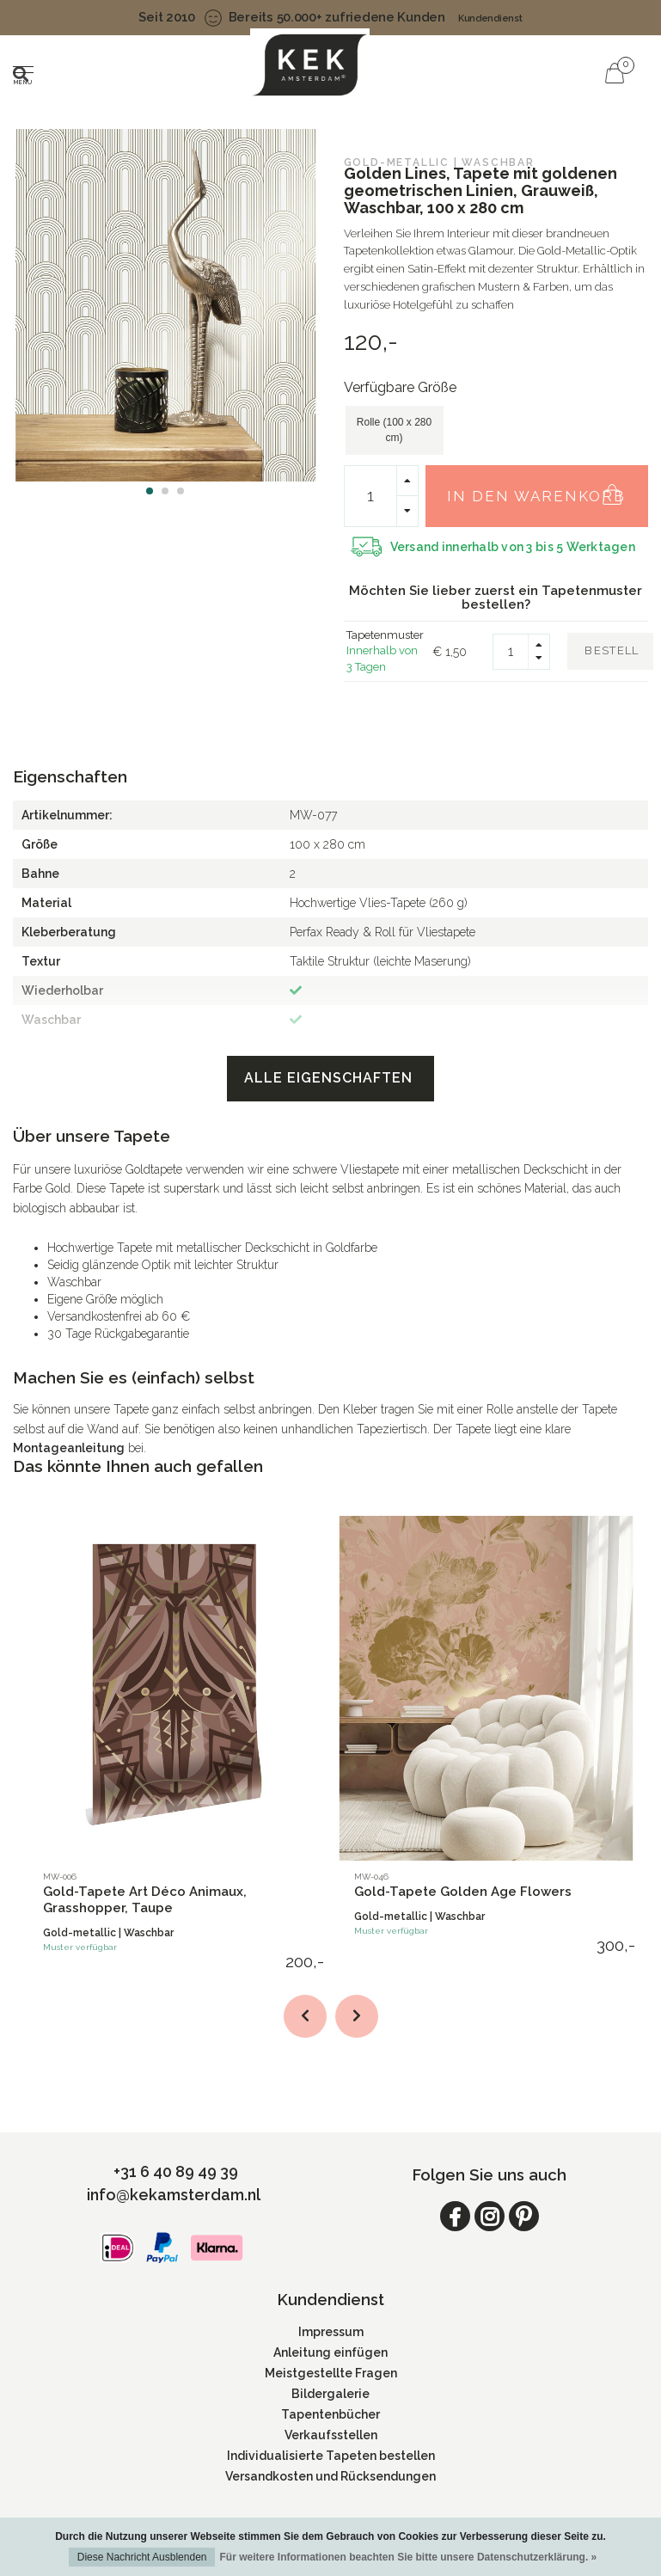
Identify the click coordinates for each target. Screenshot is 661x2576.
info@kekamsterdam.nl (173, 2195)
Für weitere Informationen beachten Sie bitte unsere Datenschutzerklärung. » (408, 2557)
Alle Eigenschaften (330, 1078)
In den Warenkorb (543, 486)
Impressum (331, 2332)
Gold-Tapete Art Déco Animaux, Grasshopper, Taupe (145, 1900)
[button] (149, 491)
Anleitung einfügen (330, 2352)
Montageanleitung (69, 1448)
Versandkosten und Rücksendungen (330, 2476)
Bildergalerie (330, 2394)
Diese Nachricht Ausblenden (142, 2557)
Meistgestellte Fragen (331, 2373)
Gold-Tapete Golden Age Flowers (463, 1891)
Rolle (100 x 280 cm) (394, 429)
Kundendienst (490, 18)
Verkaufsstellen (331, 2435)
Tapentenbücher (330, 2414)
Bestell (611, 650)
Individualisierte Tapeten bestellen (331, 2456)
